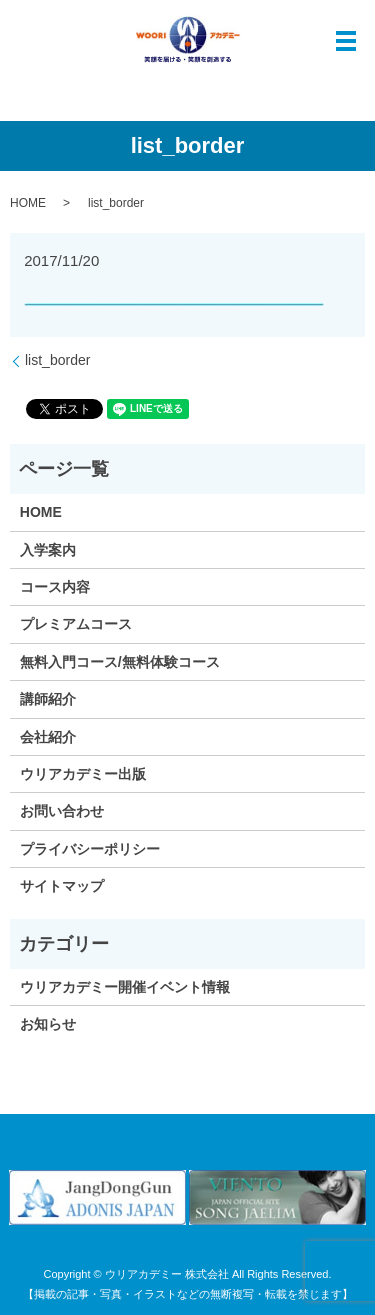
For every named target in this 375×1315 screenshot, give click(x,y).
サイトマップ (62, 886)
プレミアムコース (76, 624)
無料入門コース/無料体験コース (120, 662)
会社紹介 (48, 737)
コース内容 (55, 587)
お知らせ (48, 1024)
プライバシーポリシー (90, 849)
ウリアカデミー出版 (83, 774)
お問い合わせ (62, 811)
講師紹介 (48, 699)
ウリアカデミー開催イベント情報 (125, 987)
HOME (28, 203)
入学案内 (48, 550)
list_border (57, 360)
